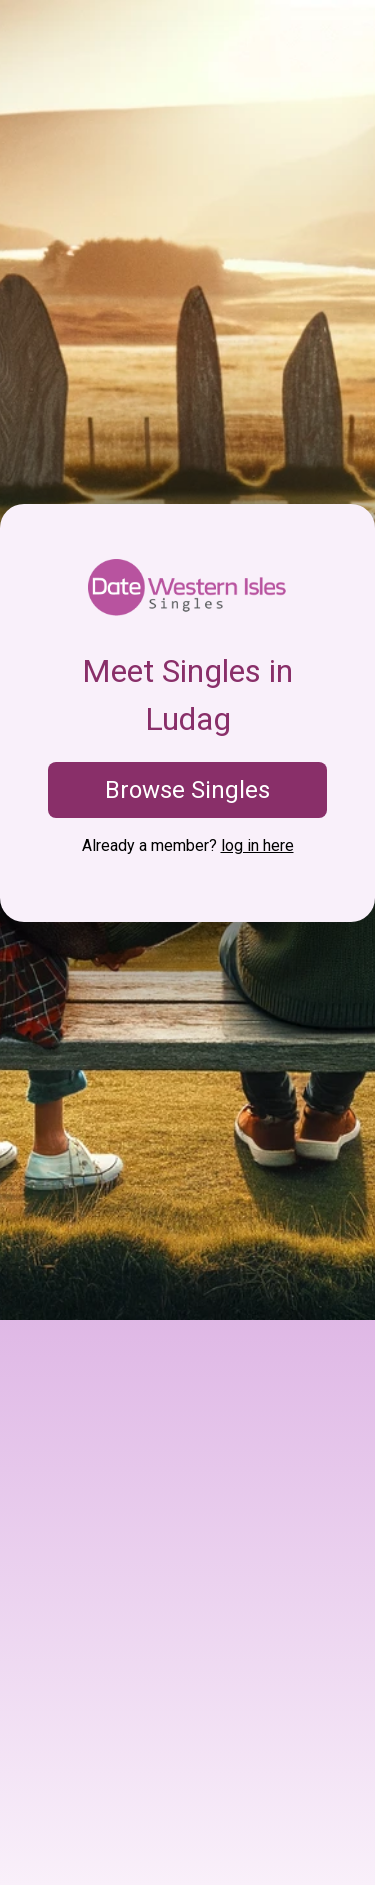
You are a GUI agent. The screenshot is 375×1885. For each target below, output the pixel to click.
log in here (257, 845)
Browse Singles (187, 790)
